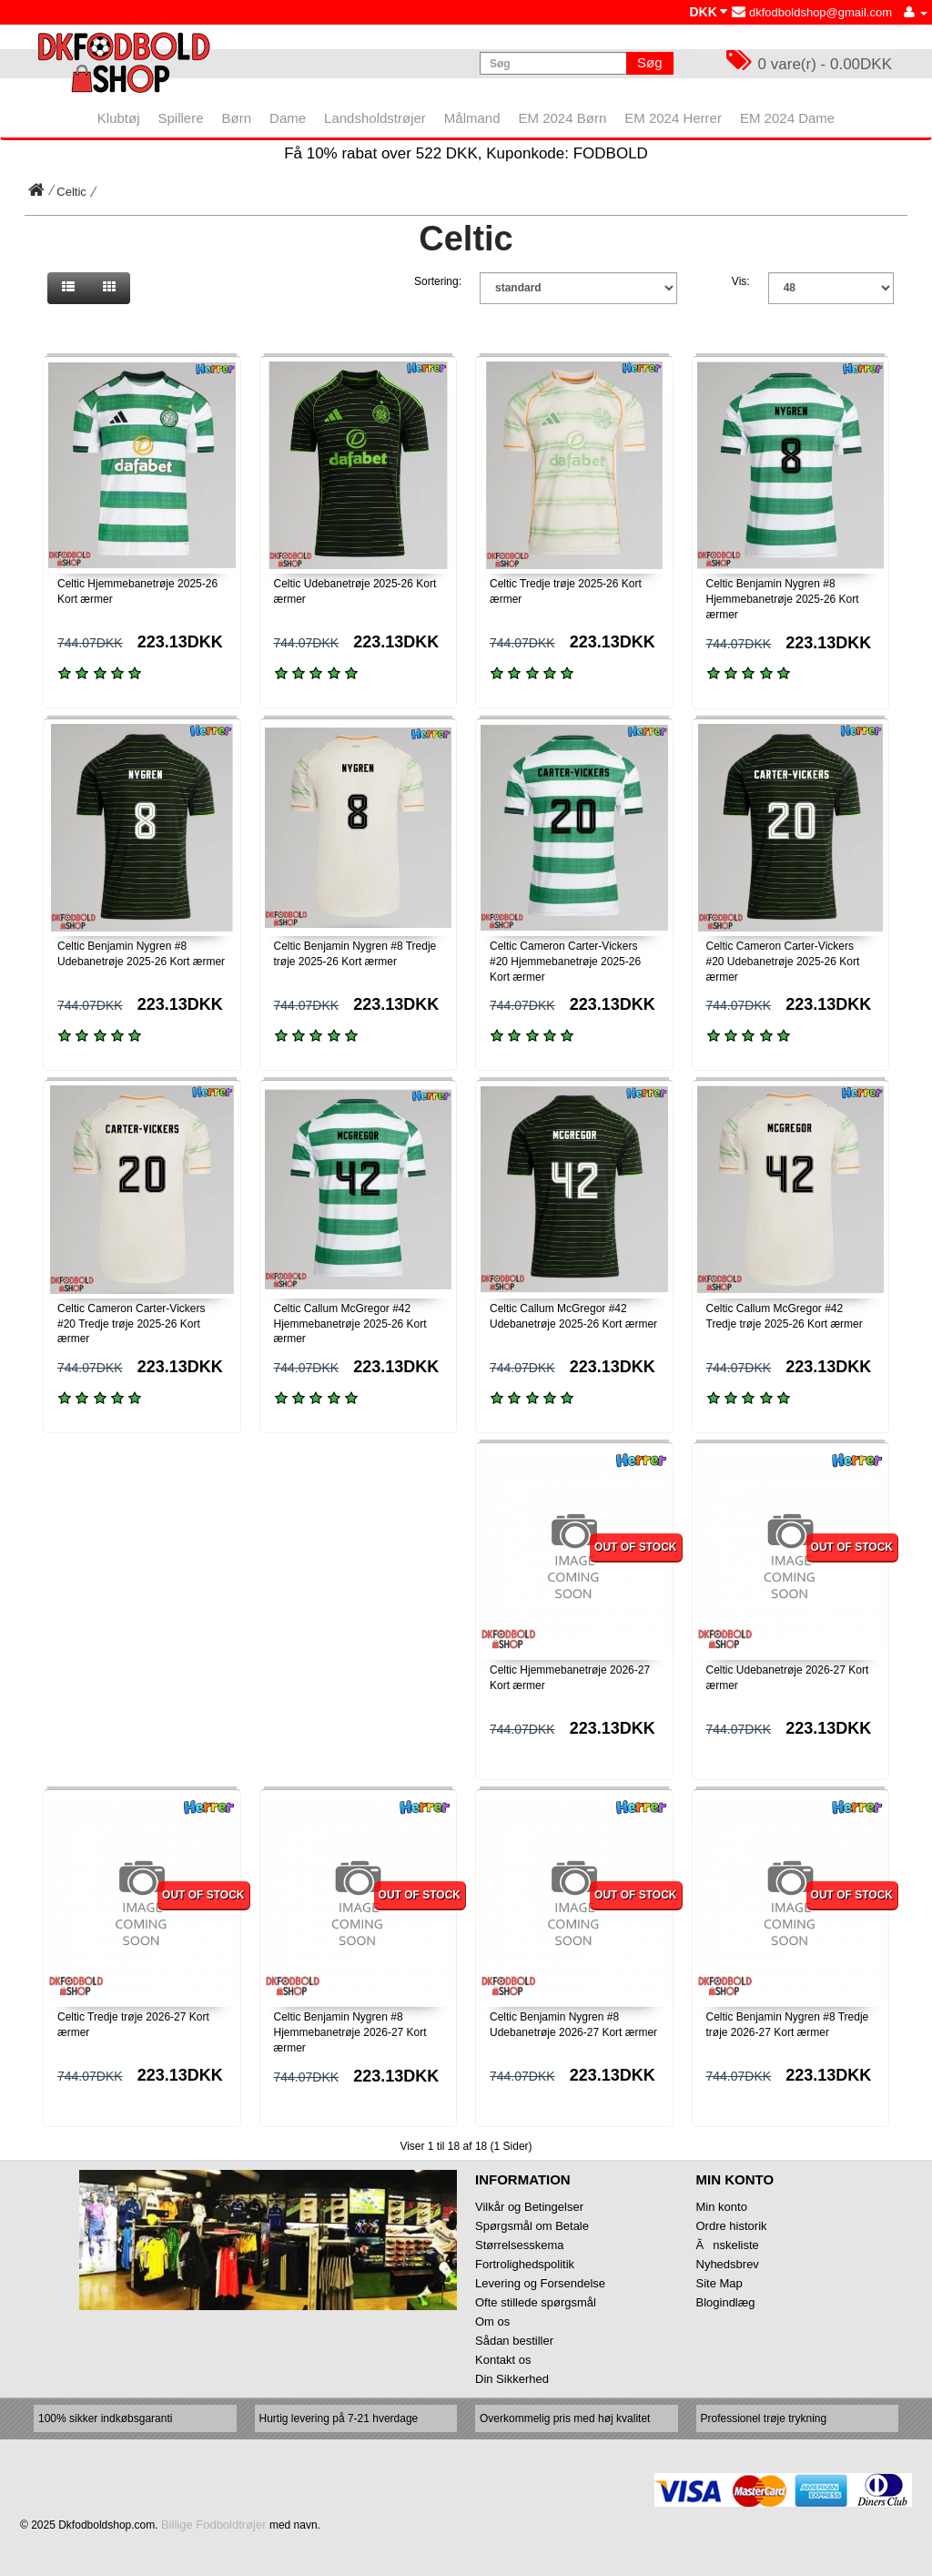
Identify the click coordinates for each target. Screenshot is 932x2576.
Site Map (719, 2283)
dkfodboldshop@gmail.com (812, 12)
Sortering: (437, 281)
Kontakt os (503, 2360)
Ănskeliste (727, 2245)
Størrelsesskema (519, 2245)
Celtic (71, 192)
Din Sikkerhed (512, 2379)
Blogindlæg (725, 2302)
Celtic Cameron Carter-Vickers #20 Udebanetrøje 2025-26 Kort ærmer (783, 961)
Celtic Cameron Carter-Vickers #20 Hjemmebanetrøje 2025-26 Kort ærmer (565, 961)
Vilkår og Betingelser (529, 2207)
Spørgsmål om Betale (532, 2226)
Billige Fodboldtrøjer (214, 2524)
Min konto (721, 2207)
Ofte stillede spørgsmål (535, 2302)
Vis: (741, 281)
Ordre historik (731, 2226)
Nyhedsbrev (727, 2264)
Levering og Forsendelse (540, 2283)
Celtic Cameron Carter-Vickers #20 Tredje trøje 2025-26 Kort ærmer (131, 1324)
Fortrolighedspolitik (524, 2264)
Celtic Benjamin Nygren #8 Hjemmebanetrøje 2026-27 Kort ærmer (350, 2032)
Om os (492, 2321)
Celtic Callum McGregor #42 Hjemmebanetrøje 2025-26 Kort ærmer (350, 1324)
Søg (650, 62)
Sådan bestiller (514, 2340)
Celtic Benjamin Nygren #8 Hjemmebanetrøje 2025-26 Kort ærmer (782, 599)
